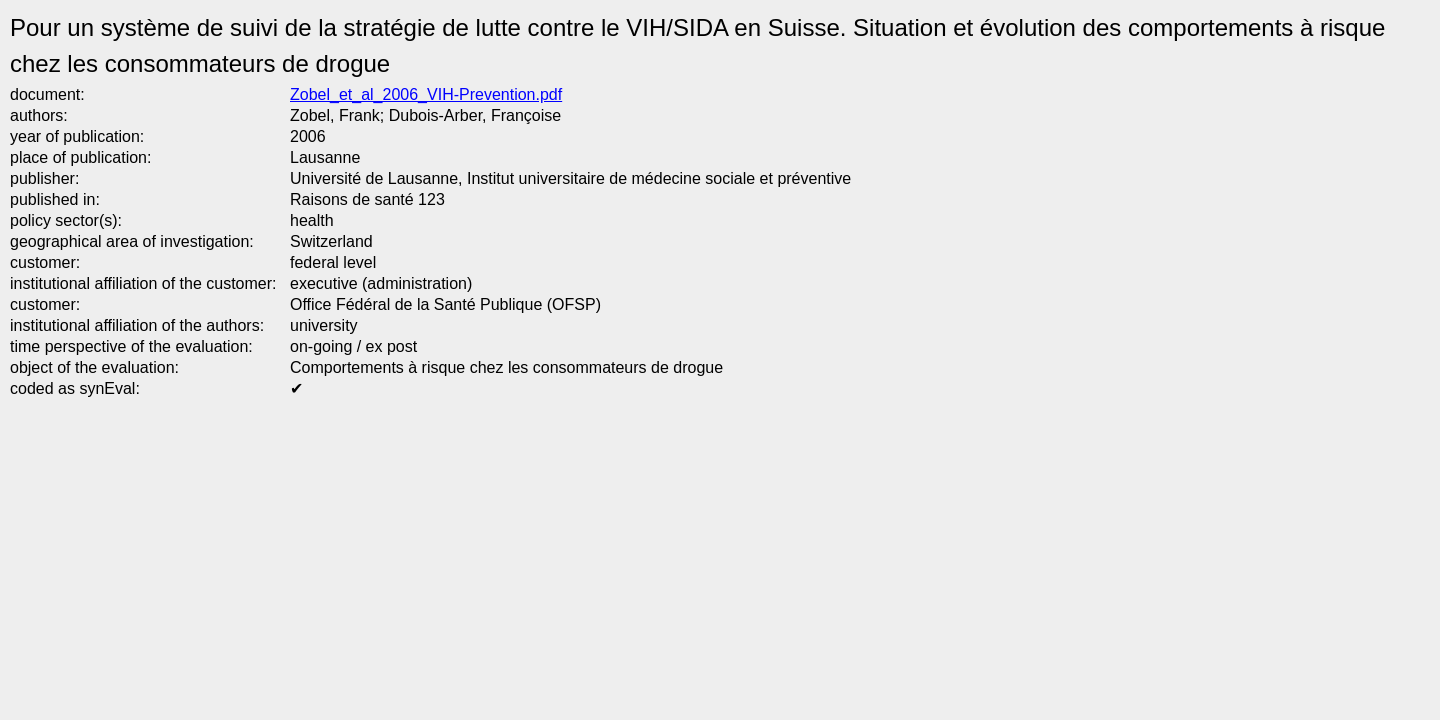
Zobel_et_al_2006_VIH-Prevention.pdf (426, 94)
